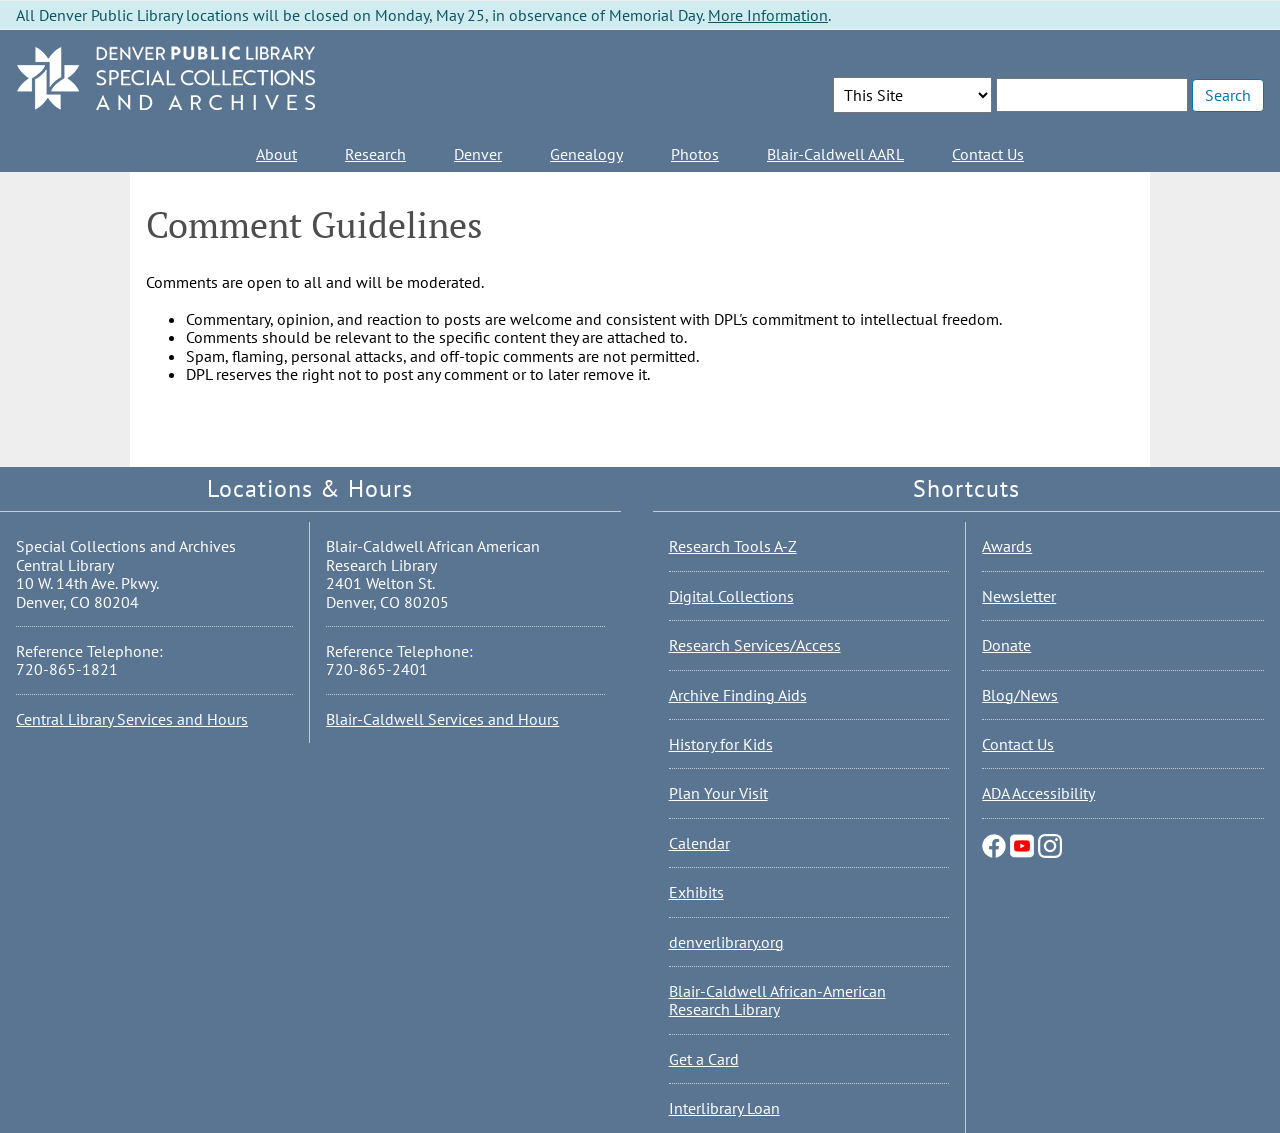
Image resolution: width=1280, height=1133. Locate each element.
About (276, 154)
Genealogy (586, 154)
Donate (1006, 645)
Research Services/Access (755, 645)
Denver (478, 154)
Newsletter (1019, 596)
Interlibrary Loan (724, 1108)
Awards (1007, 546)
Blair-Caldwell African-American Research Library (777, 1000)
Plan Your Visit (718, 793)
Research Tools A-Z (733, 546)
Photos (695, 154)
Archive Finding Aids (738, 695)
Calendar (699, 843)
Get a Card (704, 1059)
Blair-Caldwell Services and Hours (442, 719)
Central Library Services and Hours (132, 719)
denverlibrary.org (726, 942)
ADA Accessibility (1038, 793)
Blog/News (1020, 695)
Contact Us (988, 154)
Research (375, 154)
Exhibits (696, 892)
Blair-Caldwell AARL (835, 154)
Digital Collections (731, 596)
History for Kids (721, 744)
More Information (768, 15)
